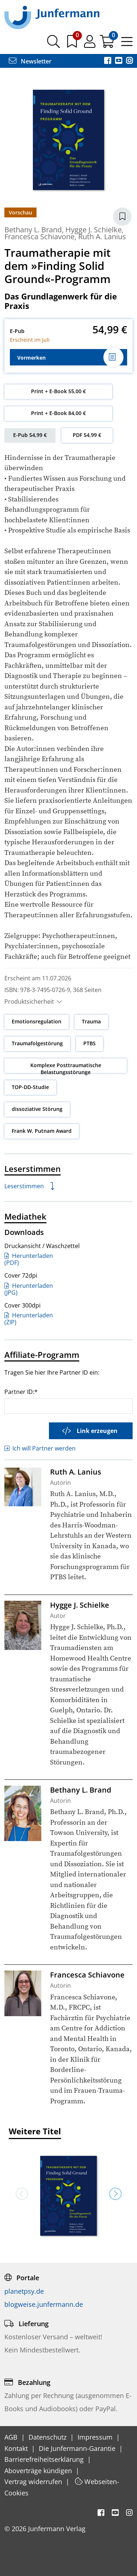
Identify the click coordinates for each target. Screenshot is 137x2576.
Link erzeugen (90, 1431)
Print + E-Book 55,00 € (58, 391)
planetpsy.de (24, 2291)
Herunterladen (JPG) (28, 1289)
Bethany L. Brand (33, 230)
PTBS (89, 1043)
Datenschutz (48, 2437)
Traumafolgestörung (37, 1043)
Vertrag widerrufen (34, 2481)
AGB (11, 2437)
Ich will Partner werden (40, 1448)
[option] (68, 2193)
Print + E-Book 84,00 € (58, 413)
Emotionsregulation (36, 1021)
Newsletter (30, 61)
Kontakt (17, 2448)
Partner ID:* (21, 1391)
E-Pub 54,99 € (30, 434)
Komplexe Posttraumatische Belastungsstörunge (65, 1069)
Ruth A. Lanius (102, 236)
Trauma (91, 1021)
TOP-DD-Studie (30, 1087)
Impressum (95, 2437)
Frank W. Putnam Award (42, 1130)
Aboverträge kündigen (39, 2470)
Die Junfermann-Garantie (78, 2448)
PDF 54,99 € (87, 434)
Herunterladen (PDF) (28, 1259)
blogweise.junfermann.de (43, 2304)
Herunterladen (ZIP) (28, 1318)
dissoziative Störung (37, 1108)
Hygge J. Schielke (93, 230)
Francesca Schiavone (39, 236)
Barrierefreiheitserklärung (44, 2459)
